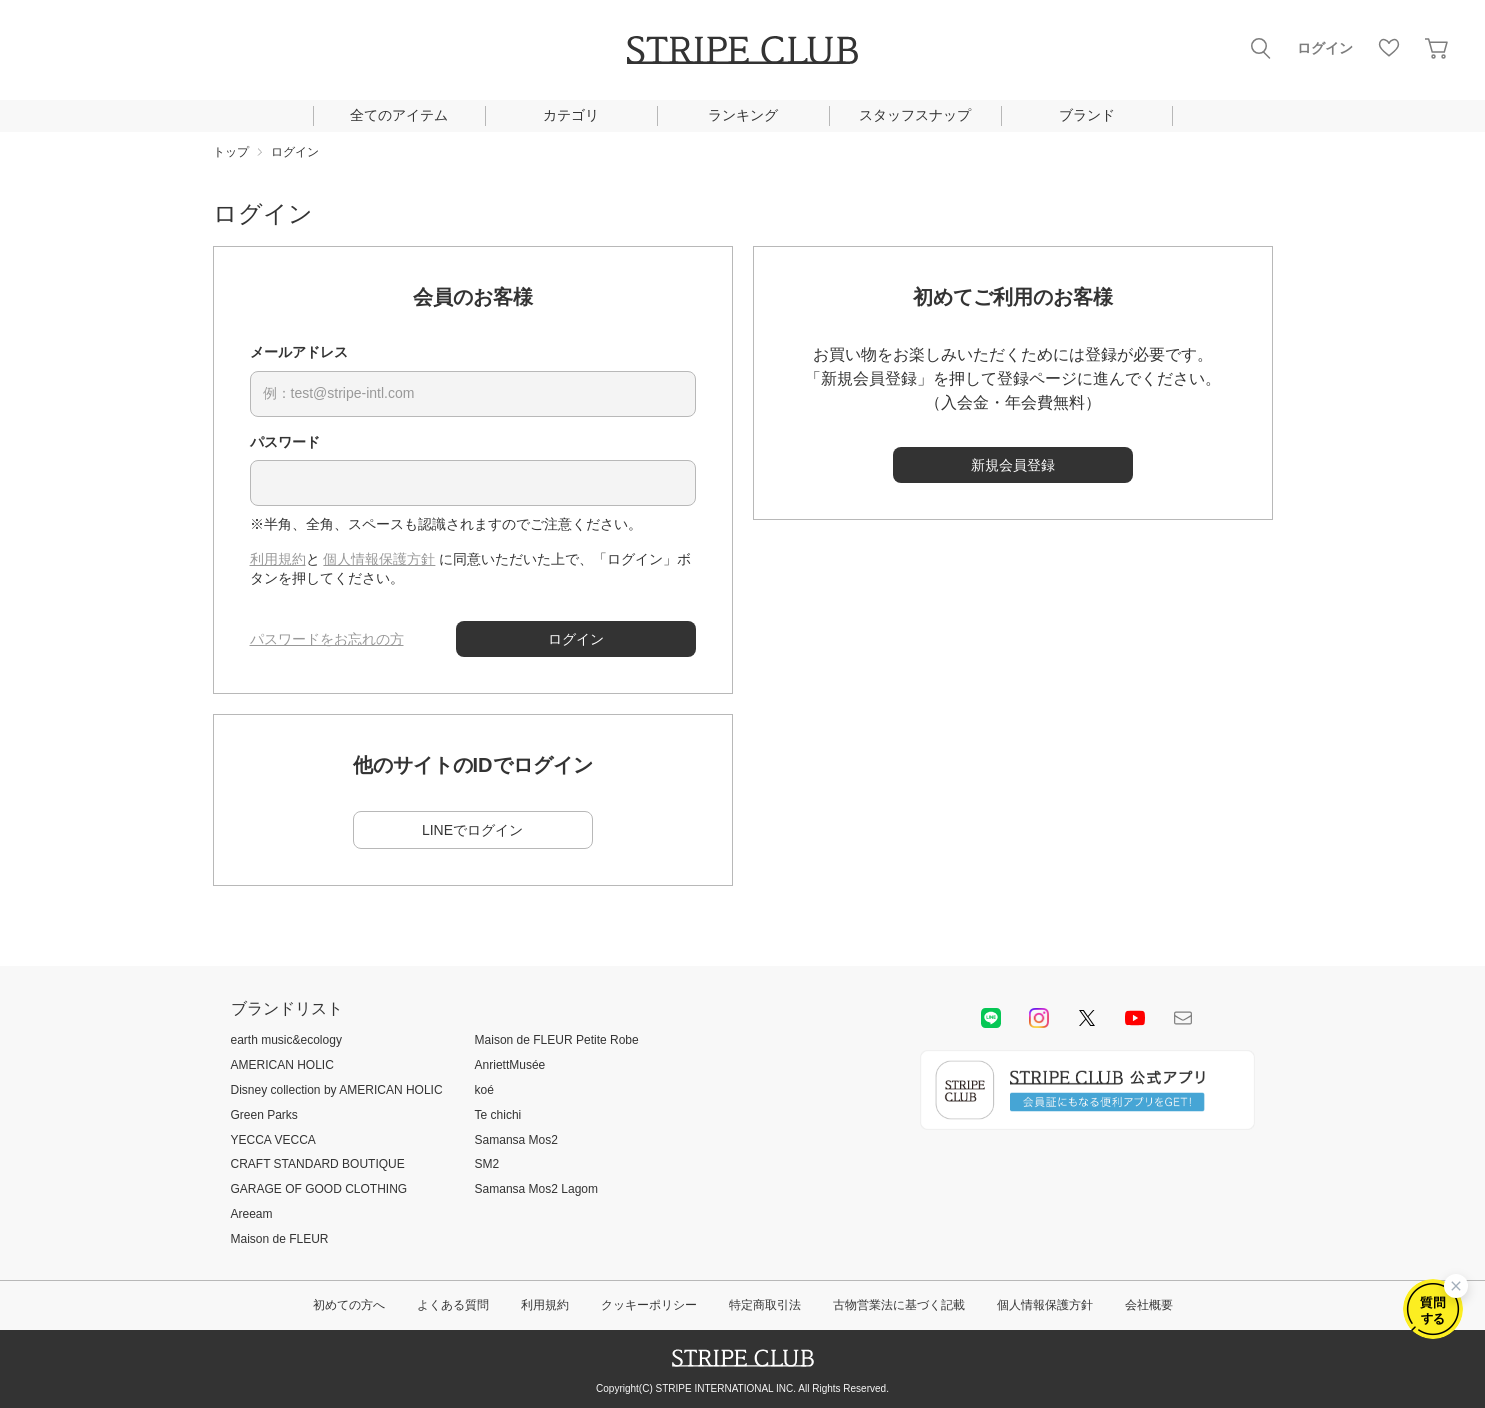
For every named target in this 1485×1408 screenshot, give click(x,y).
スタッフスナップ (915, 115)
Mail (1183, 1018)
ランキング (743, 115)
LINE (991, 1018)
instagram (1039, 1018)
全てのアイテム (399, 115)
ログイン (1325, 48)
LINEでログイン (472, 830)
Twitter (1087, 1018)
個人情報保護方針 (379, 559)
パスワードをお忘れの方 (327, 639)
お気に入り (1389, 48)
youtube (1135, 1018)
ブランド (1087, 115)
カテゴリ (571, 115)
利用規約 (278, 559)
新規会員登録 (1013, 465)
